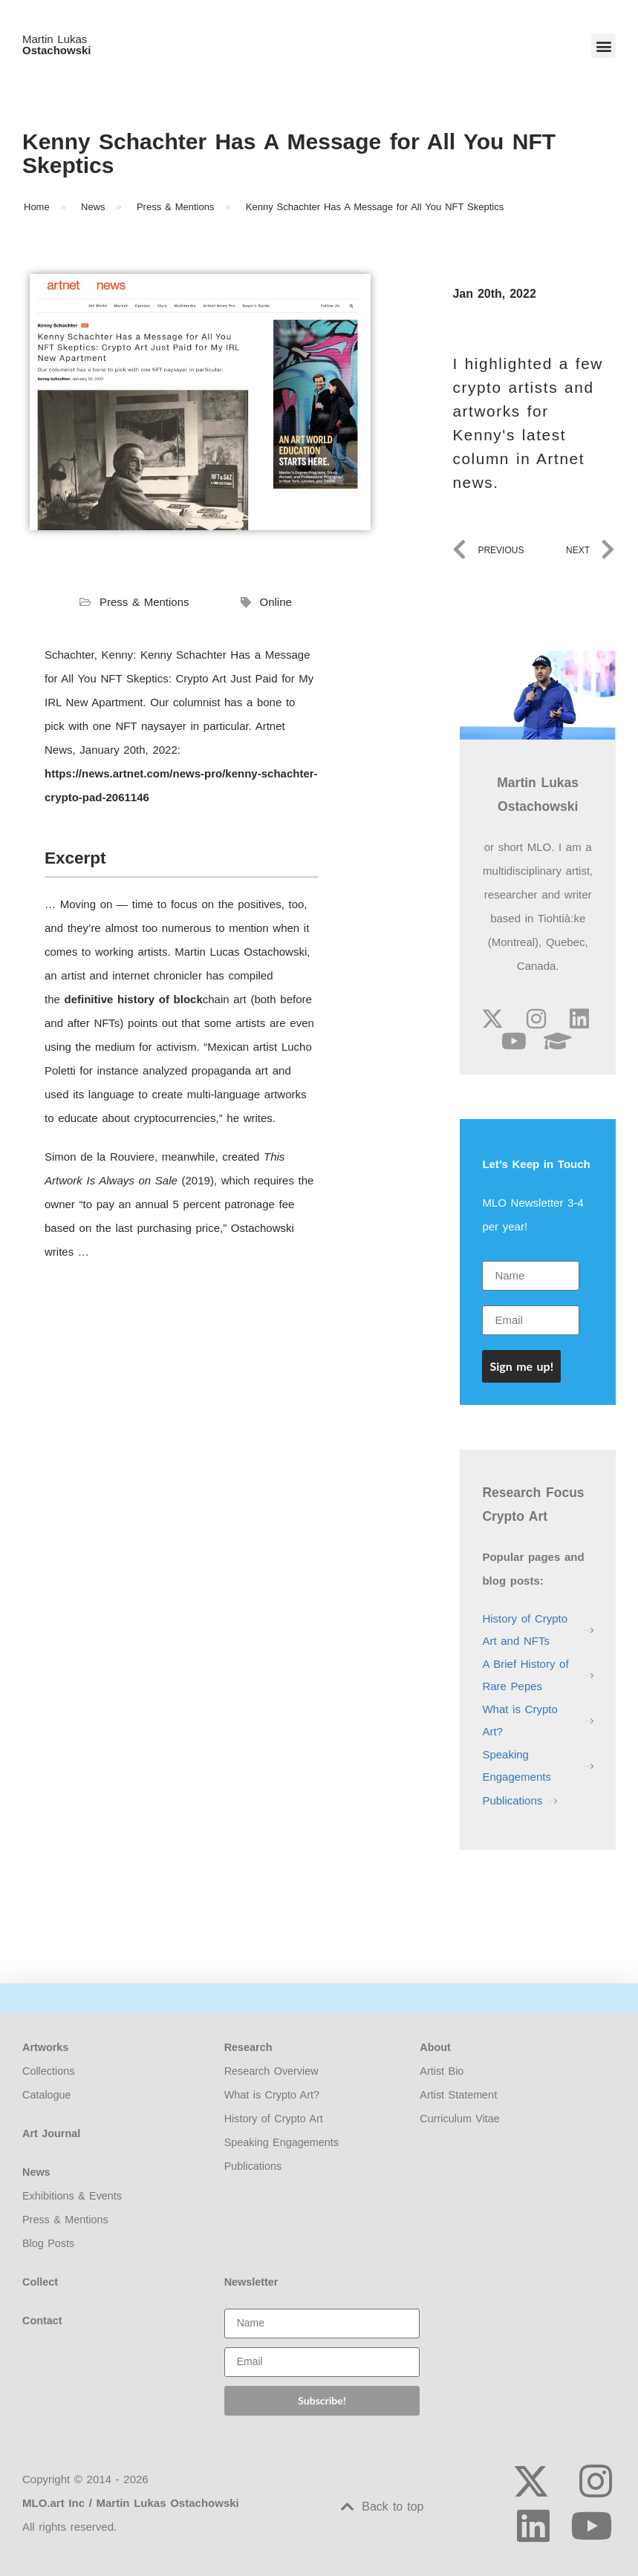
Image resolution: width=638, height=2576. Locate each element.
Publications (512, 1800)
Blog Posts (48, 2243)
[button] (603, 45)
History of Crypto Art (273, 2119)
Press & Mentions (144, 602)
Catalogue (46, 2095)
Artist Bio (441, 2071)
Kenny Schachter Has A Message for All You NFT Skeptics (289, 153)
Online (276, 602)
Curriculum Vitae (460, 2119)
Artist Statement (458, 2095)
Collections (48, 2071)
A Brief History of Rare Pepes (525, 1674)
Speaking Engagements (516, 1765)
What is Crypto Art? (519, 1720)
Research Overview (271, 2071)
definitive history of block (134, 999)
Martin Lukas (56, 44)
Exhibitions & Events (72, 2196)
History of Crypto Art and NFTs (524, 1629)
